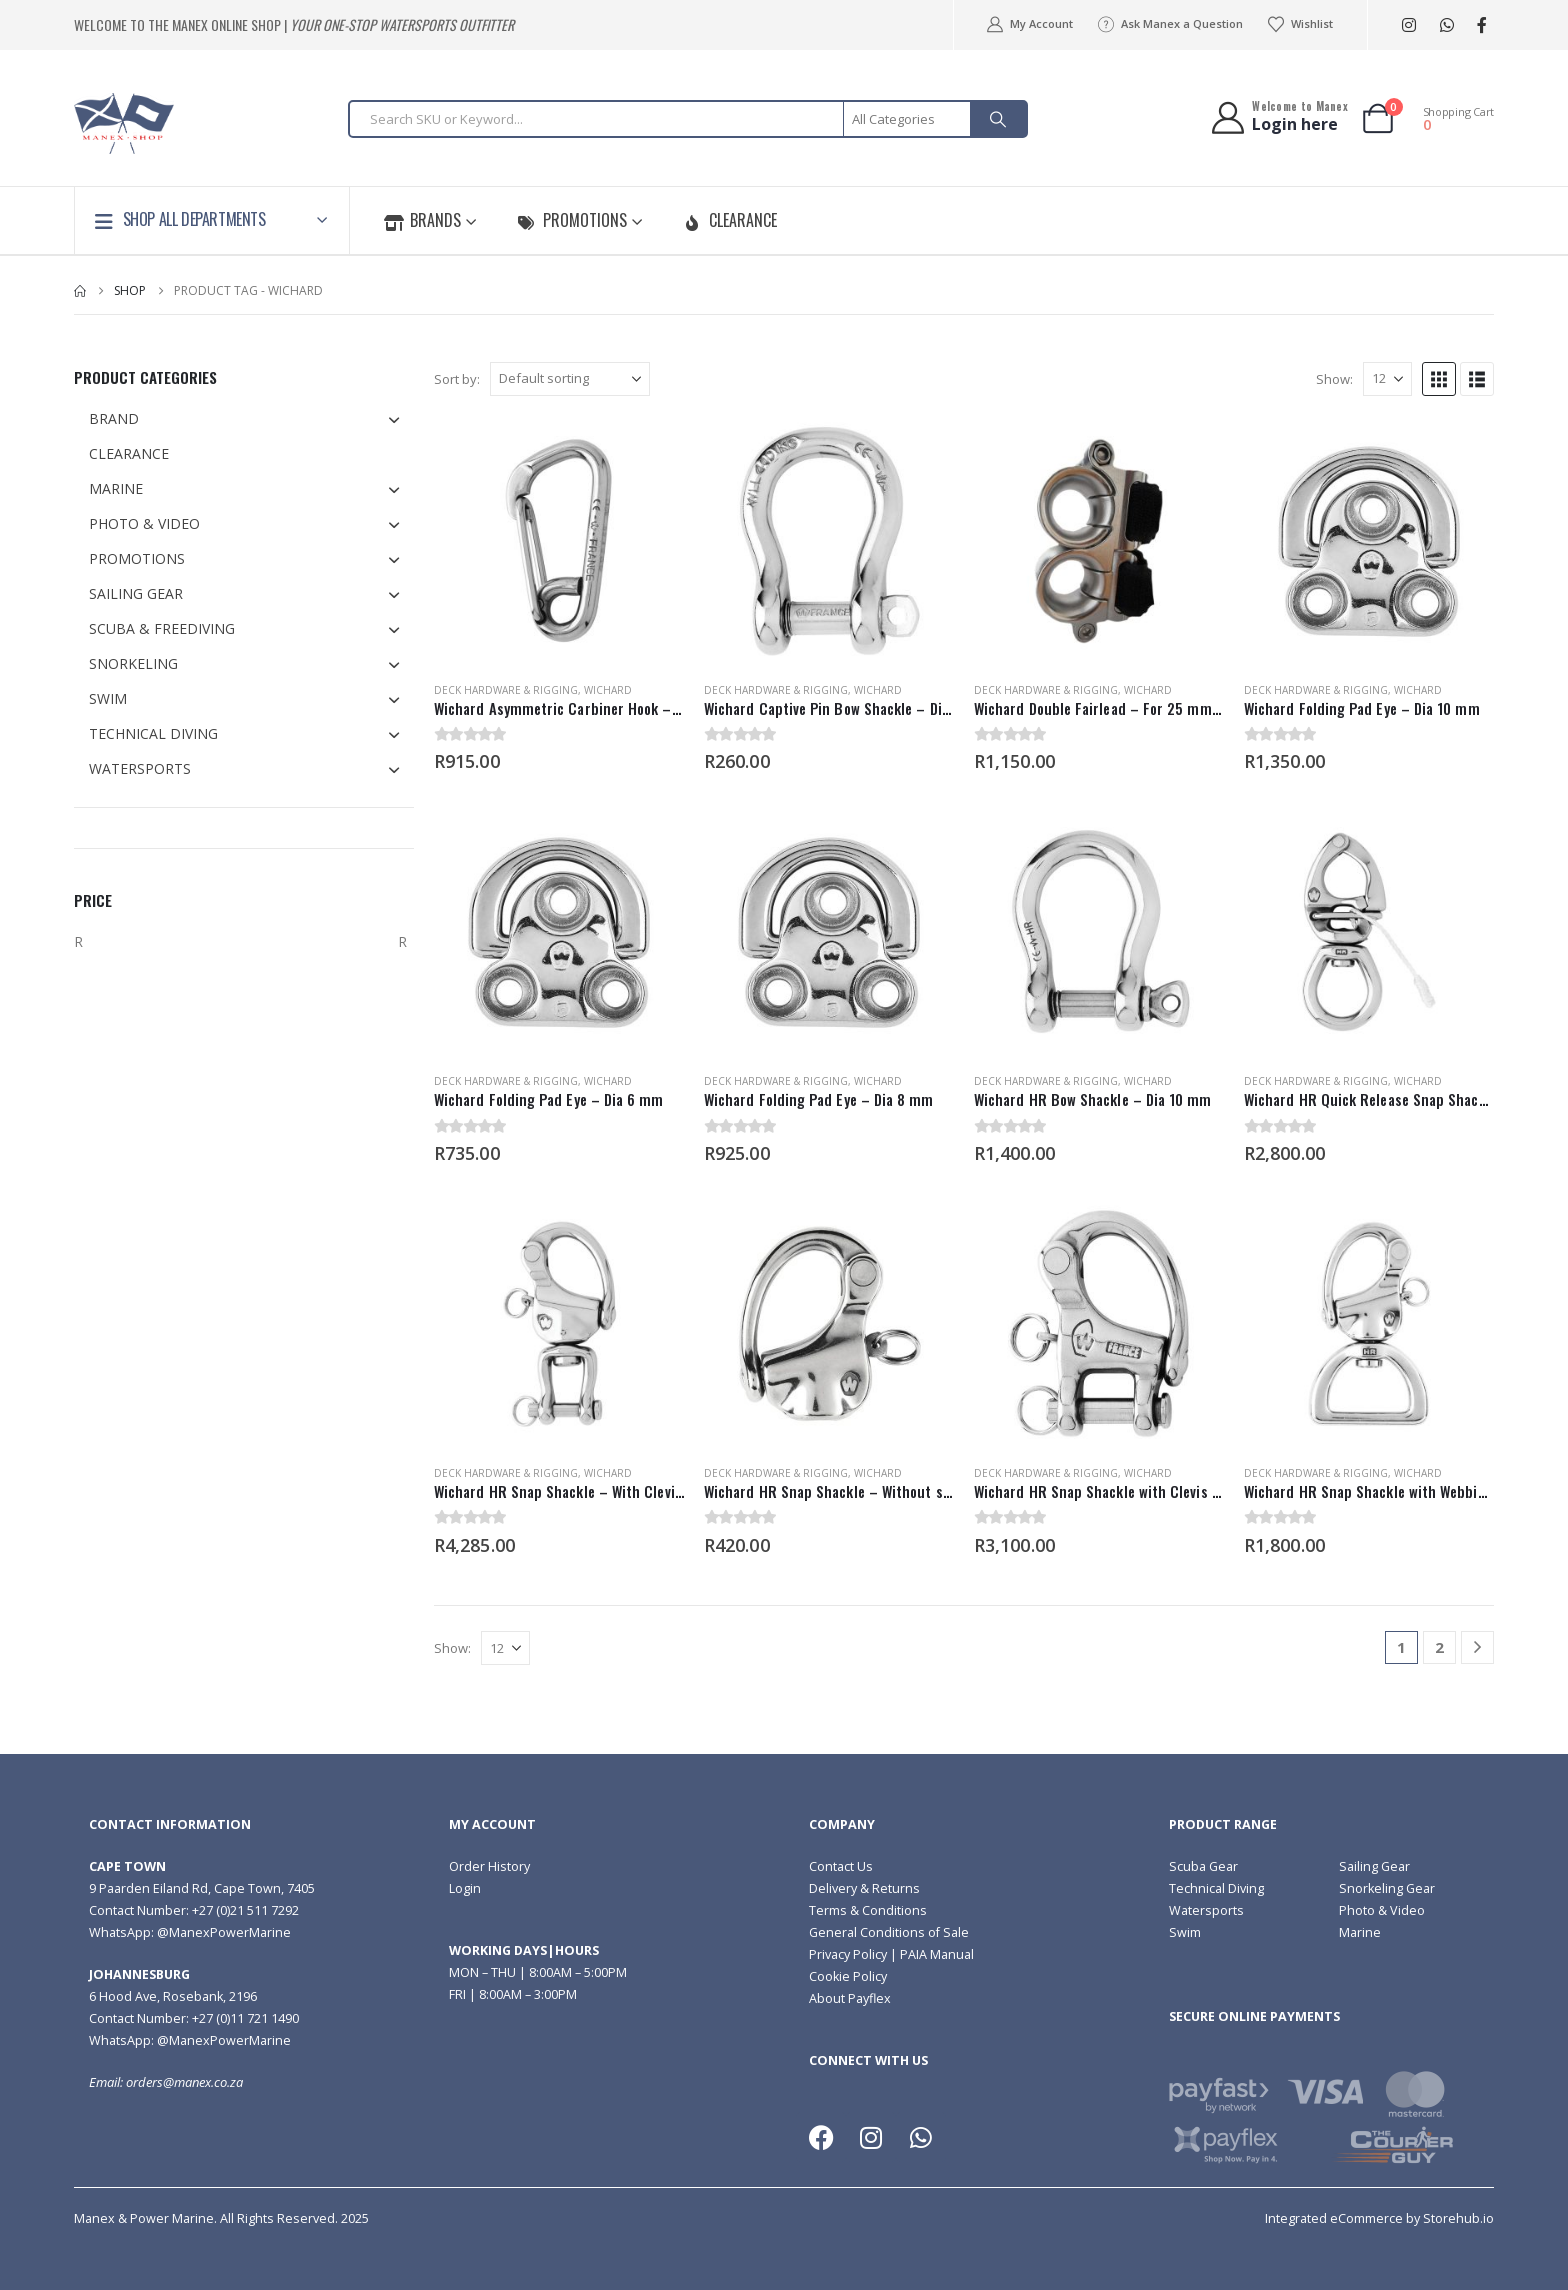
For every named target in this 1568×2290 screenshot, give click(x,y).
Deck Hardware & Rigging (506, 690)
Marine (1360, 1932)
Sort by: (457, 379)
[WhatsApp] (1446, 25)
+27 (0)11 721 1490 (245, 2018)
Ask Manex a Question (1170, 24)
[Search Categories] (908, 119)
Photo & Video (1382, 1910)
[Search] (998, 119)
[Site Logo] (124, 123)
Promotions (572, 220)
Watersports (1206, 1910)
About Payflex (850, 1998)
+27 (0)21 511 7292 (245, 1910)
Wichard (608, 690)
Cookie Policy (848, 1976)
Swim (1185, 1932)
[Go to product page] (559, 541)
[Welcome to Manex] (1278, 117)
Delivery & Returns (864, 1888)
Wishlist (1300, 24)
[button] (1439, 379)
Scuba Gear (1203, 1866)
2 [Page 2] (1439, 1647)
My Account (1028, 24)
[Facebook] (1481, 25)
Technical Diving (1216, 1888)
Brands (422, 220)
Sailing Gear (1374, 1866)
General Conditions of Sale (889, 1932)
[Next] (1477, 1647)
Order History (489, 1866)
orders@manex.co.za (184, 2082)
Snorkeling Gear (1387, 1888)
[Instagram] (1408, 25)
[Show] (1387, 379)
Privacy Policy (848, 1954)
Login (465, 1888)
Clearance (730, 220)
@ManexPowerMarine (224, 1932)
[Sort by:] (570, 379)
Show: (1334, 379)
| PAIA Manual (930, 1954)
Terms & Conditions (868, 1910)
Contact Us (841, 1866)
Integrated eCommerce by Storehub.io (1379, 2218)
